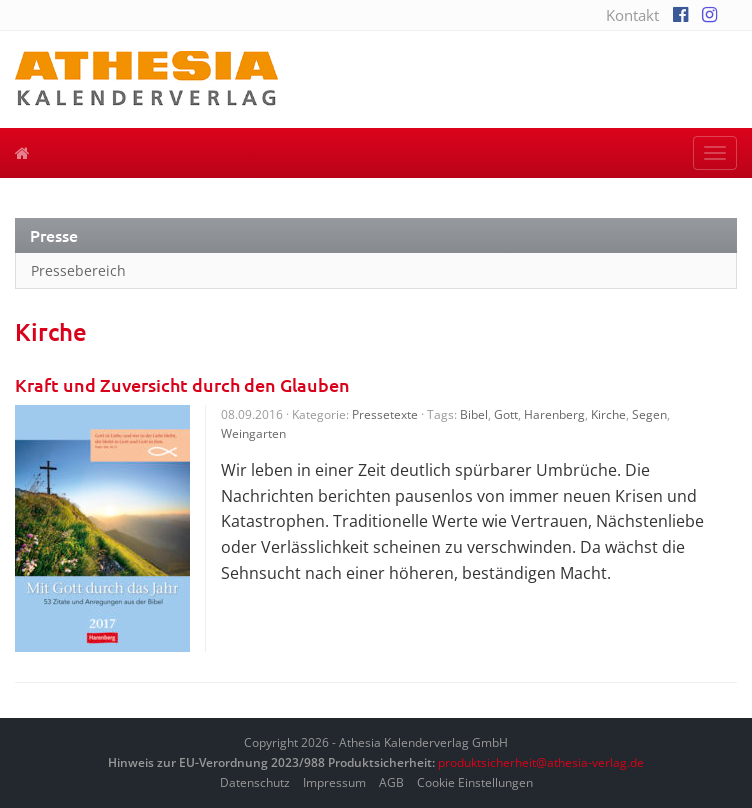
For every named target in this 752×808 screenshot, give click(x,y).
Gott (506, 414)
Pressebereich (78, 270)
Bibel (474, 414)
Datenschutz (255, 782)
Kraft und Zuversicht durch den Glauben (182, 384)
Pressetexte (385, 414)
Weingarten (253, 433)
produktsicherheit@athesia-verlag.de (541, 762)
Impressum (334, 782)
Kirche (608, 414)
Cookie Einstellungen (475, 782)
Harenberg (554, 414)
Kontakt (632, 15)
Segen (649, 414)
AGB (391, 782)
